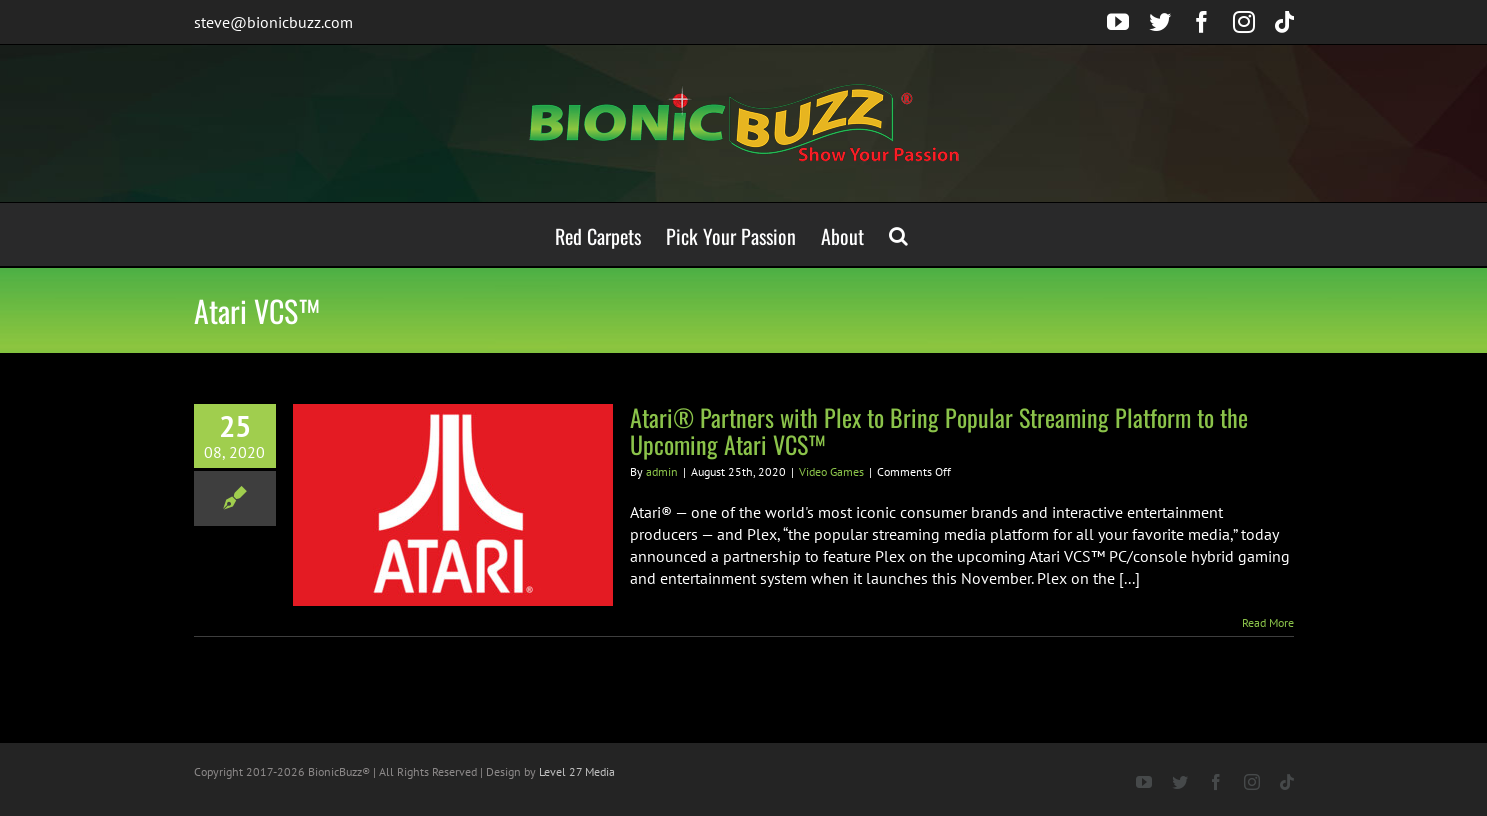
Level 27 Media (577, 771)
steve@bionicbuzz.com (273, 22)
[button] (898, 234)
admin (662, 471)
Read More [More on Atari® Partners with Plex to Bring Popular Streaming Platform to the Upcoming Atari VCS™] (1268, 622)
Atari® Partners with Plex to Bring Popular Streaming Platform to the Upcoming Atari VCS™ (939, 430)
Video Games (831, 471)
